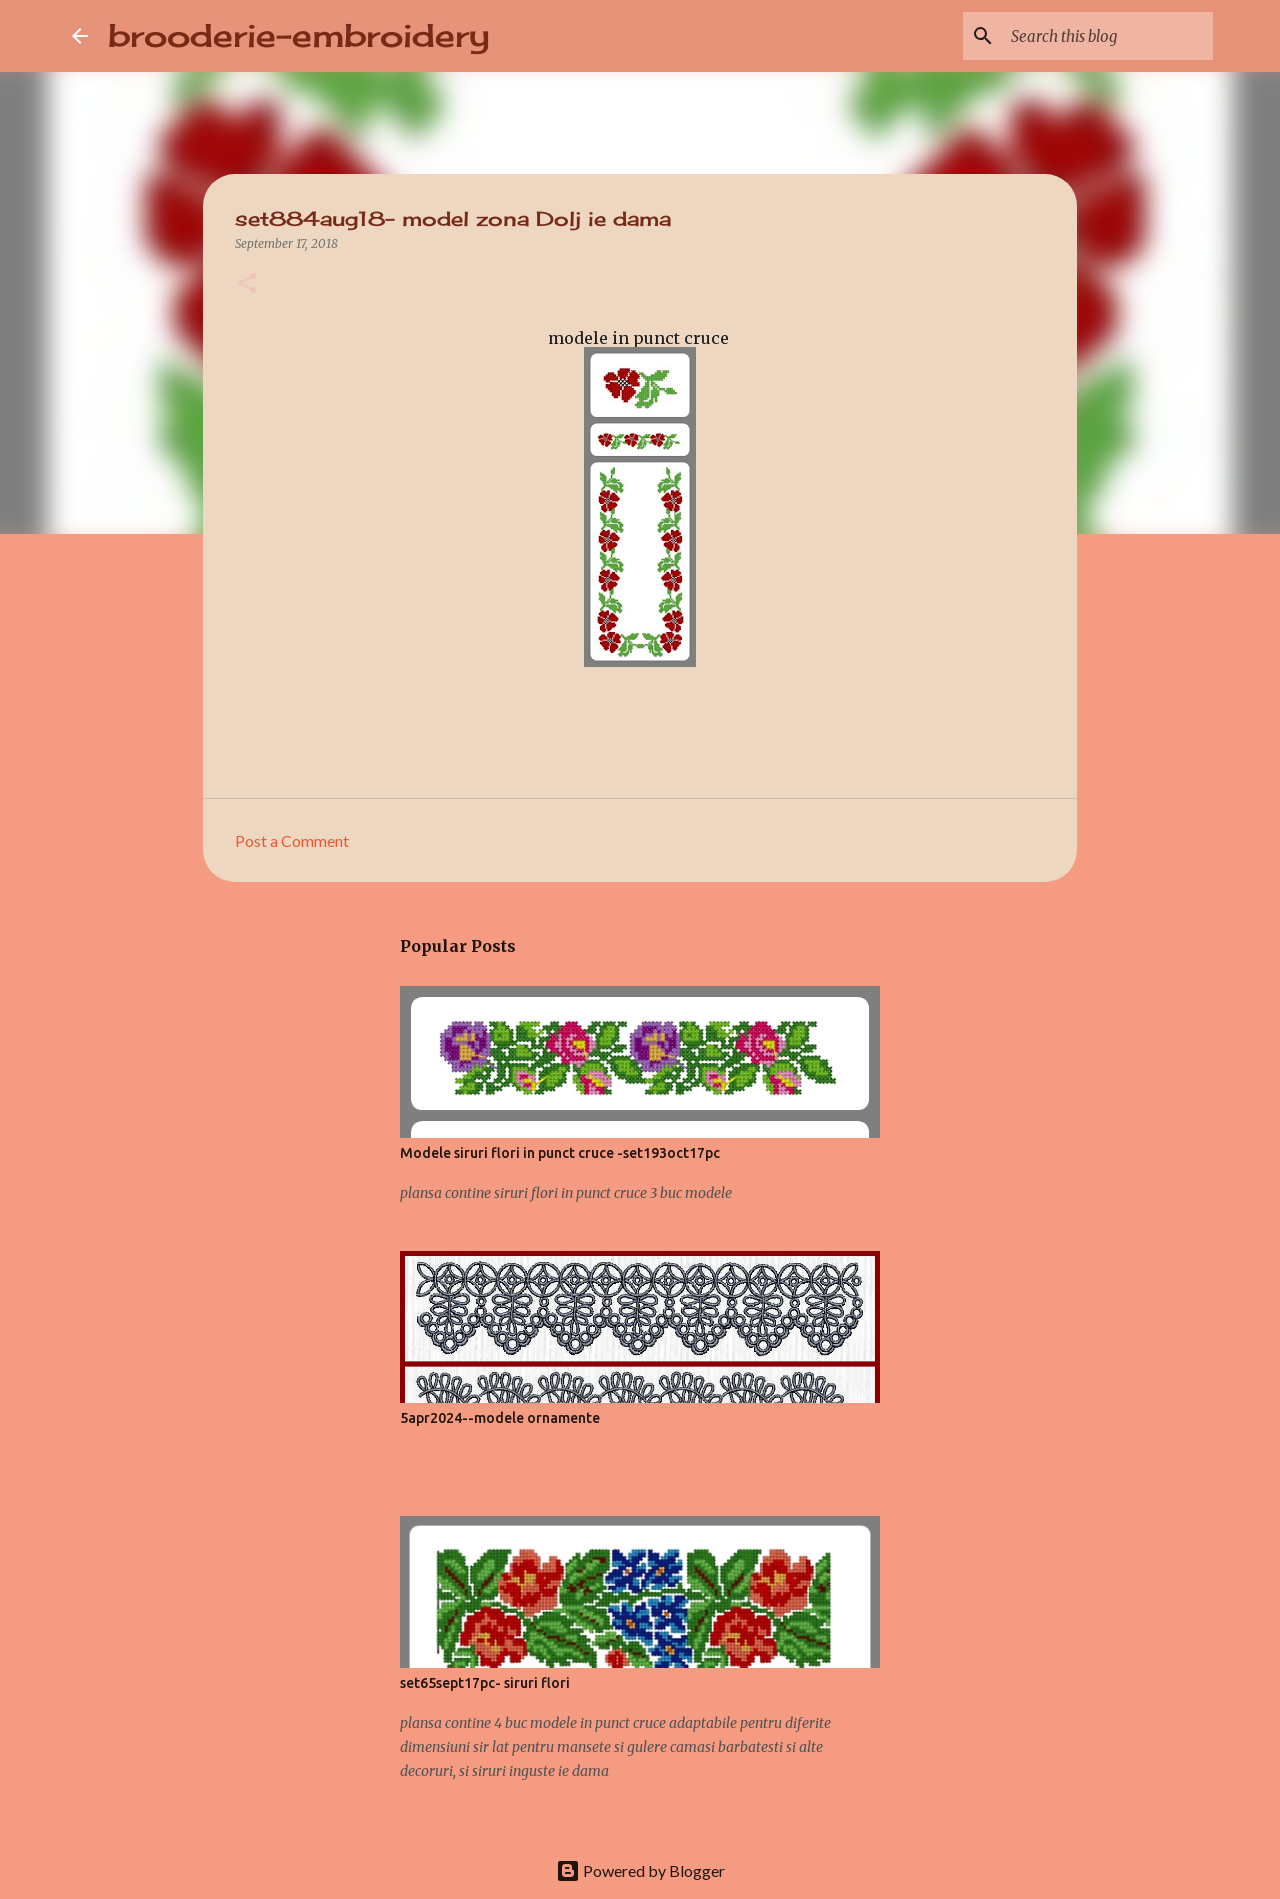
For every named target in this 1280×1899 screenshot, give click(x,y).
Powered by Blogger (640, 1870)
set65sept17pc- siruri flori (485, 1683)
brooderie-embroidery (299, 35)
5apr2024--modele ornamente (500, 1418)
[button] (247, 284)
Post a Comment (292, 840)
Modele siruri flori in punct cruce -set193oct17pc (560, 1153)
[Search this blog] (1108, 36)
